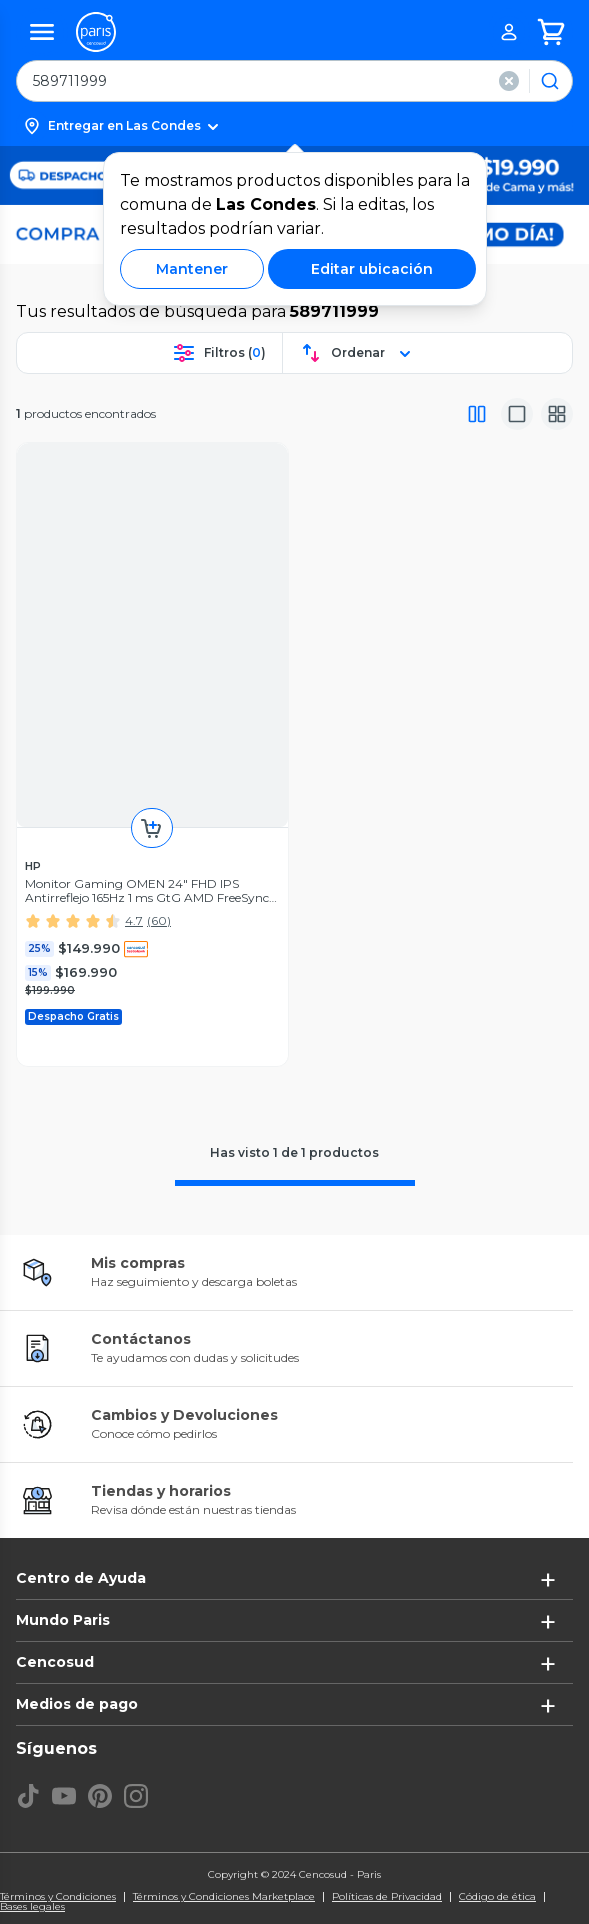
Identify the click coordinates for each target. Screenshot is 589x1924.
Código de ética (497, 1897)
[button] (294, 126)
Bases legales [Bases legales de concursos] (32, 1907)
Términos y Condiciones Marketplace (224, 1897)
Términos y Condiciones (58, 1897)
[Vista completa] (477, 414)
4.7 (134, 920)
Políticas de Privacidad (387, 1897)
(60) (159, 920)
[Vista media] (517, 414)
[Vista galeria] (557, 414)
